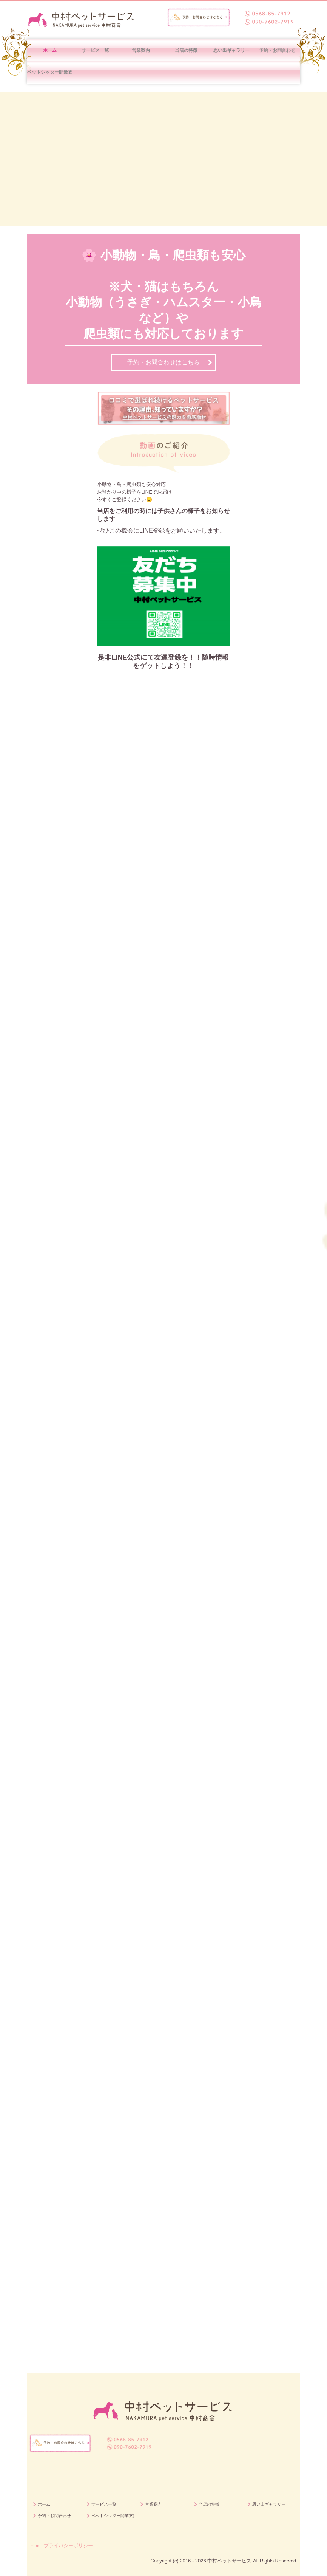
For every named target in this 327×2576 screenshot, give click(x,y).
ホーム (50, 50)
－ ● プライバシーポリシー (61, 2545)
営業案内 (141, 50)
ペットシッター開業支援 (49, 72)
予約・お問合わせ (277, 50)
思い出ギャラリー (231, 50)
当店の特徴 (186, 50)
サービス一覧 (95, 50)
